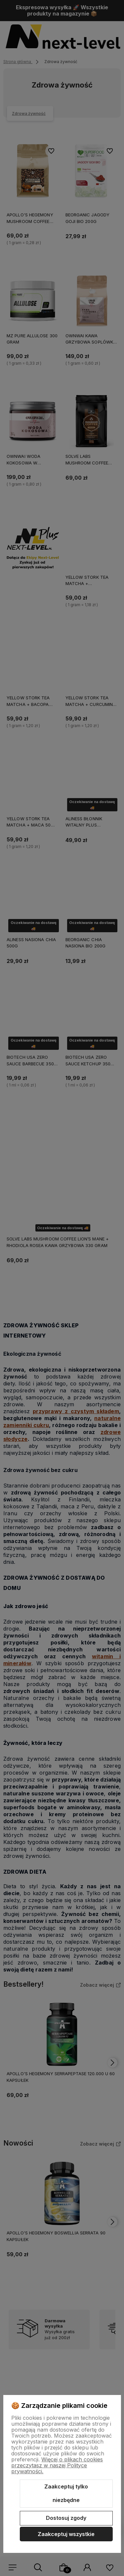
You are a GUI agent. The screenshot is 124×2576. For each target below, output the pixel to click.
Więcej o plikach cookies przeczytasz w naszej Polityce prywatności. (57, 2465)
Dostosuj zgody (66, 2518)
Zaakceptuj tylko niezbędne (66, 2493)
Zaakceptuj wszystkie (66, 2534)
